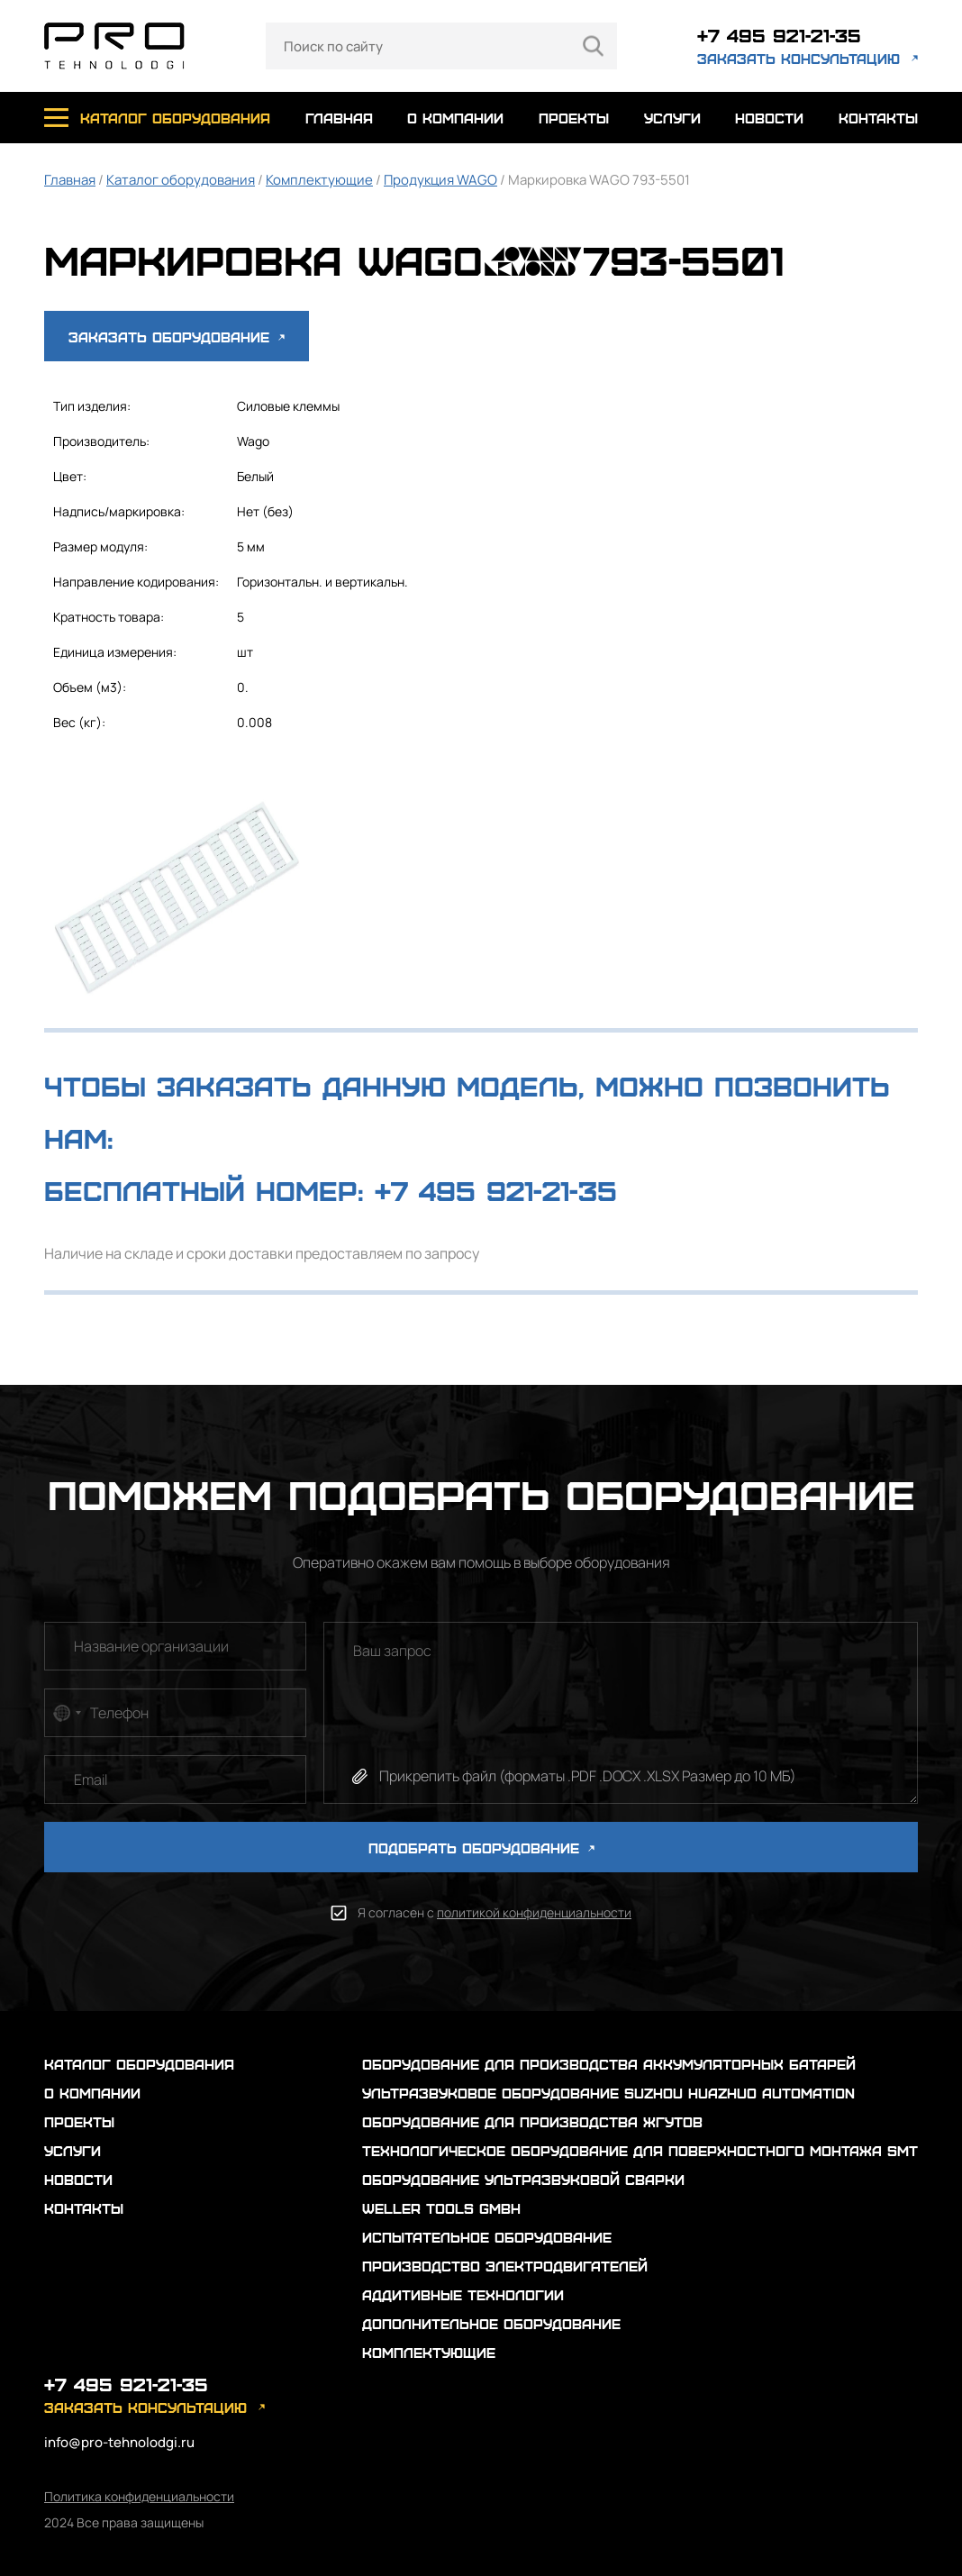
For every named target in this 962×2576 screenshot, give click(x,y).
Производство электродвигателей (505, 2265)
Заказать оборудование (176, 336)
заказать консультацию (798, 58)
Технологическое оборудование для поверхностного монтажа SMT (640, 2150)
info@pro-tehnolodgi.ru (119, 2442)
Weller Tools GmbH (441, 2208)
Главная (69, 179)
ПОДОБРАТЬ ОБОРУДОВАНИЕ (481, 1847)
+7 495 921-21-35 (779, 34)
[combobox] (65, 1712)
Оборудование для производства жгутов (532, 2121)
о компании (455, 117)
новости (769, 117)
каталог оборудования (175, 117)
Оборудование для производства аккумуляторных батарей (609, 2063)
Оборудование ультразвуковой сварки (523, 2179)
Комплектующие (319, 179)
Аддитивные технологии (463, 2294)
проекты (574, 117)
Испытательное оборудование (487, 2236)
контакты (878, 117)
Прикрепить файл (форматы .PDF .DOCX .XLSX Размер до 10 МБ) (587, 1776)
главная (339, 117)
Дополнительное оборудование (491, 2323)
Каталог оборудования (180, 179)
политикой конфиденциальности (534, 1912)
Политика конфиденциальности (139, 2496)
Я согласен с (494, 1912)
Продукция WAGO (440, 179)
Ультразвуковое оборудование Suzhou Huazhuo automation (608, 2092)
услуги (672, 117)
